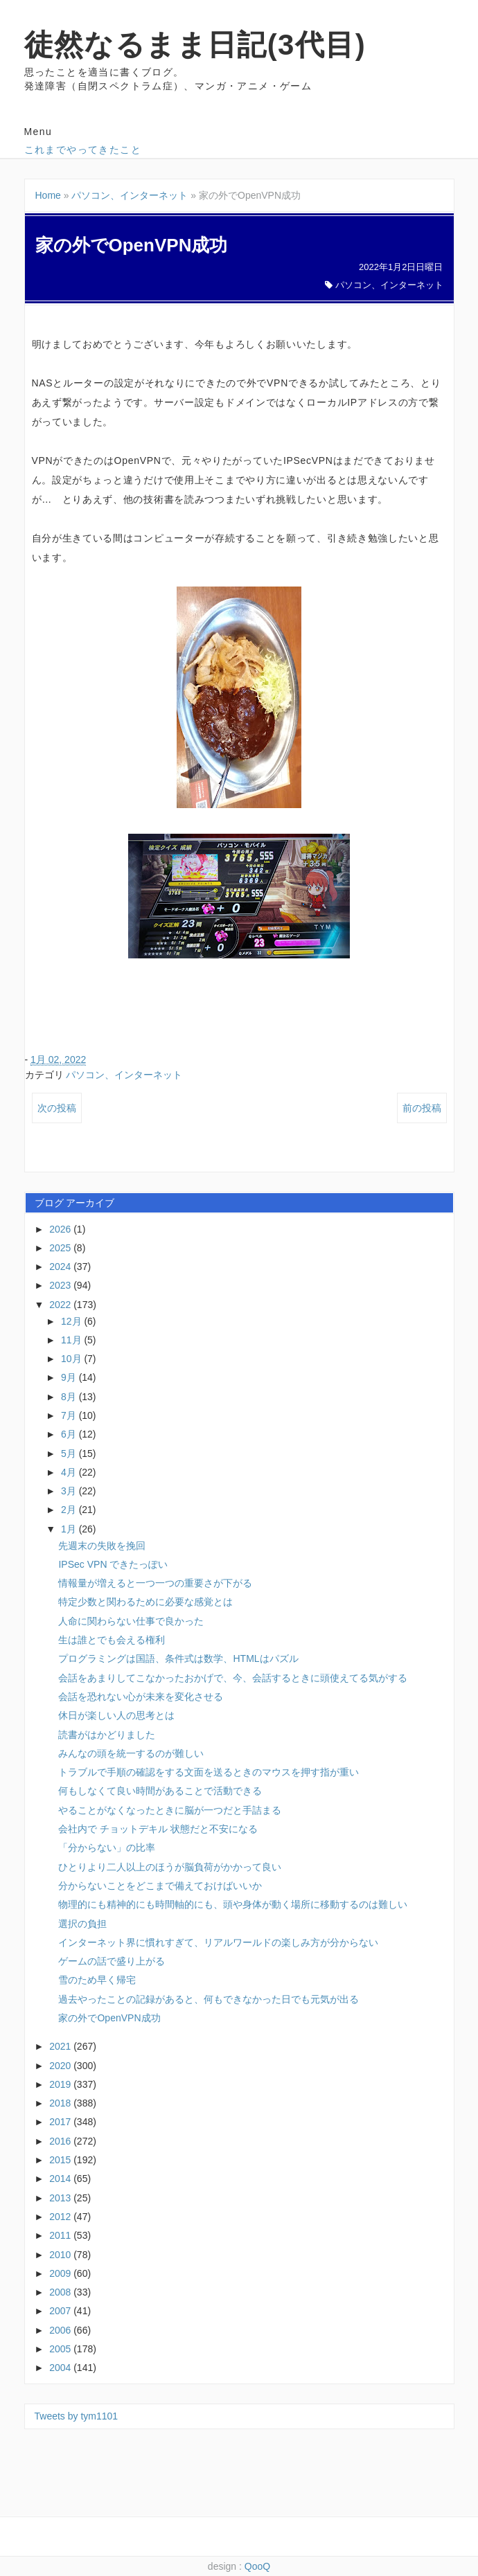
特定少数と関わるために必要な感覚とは (145, 1601)
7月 (70, 1415)
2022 (61, 1304)
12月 (72, 1321)
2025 (61, 1247)
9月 (70, 1377)
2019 (61, 2084)
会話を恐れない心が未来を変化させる (140, 1696)
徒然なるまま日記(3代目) (195, 44)
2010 (61, 2254)
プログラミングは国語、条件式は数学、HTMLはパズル (178, 1658)
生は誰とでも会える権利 (111, 1639)
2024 (61, 1266)
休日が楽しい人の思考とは (116, 1715)
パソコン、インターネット (129, 195)
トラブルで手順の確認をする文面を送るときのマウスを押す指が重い (208, 1772)
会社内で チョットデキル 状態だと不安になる (158, 1828)
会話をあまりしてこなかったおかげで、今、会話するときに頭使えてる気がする (232, 1677)
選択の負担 (82, 1923)
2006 (61, 2330)
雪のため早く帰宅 (97, 1979)
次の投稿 (56, 1107)
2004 (61, 2367)
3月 (70, 1490)
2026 (61, 1229)
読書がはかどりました (106, 1734)
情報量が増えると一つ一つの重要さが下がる (155, 1583)
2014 (61, 2178)
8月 (70, 1396)
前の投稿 (421, 1107)
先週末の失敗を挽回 (101, 1545)
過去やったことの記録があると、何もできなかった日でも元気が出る (208, 1999)
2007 (61, 2310)
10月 (72, 1358)
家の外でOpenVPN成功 (109, 2017)
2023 (61, 1285)
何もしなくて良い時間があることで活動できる (160, 1790)
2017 (61, 2121)
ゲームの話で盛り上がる (111, 1961)
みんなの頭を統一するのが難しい (131, 1753)
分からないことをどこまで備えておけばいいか (160, 1885)
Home (48, 195)
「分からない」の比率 (106, 1847)
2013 (61, 2197)
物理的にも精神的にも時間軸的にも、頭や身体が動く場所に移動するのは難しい (232, 1904)
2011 (61, 2235)
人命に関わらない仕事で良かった (131, 1621)
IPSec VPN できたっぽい (113, 1564)
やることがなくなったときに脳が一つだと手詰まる (169, 1810)
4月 (70, 1472)
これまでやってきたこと (82, 149)
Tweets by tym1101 (76, 2416)
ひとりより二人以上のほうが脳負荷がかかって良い (169, 1866)
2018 (61, 2103)
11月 (72, 1339)
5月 (70, 1453)
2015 (61, 2159)
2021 (61, 2046)
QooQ (257, 2566)
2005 (61, 2348)
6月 (70, 1434)
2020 (61, 2065)
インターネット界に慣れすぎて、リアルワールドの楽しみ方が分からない (218, 1942)
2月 (70, 1509)
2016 (61, 2141)
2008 (61, 2292)
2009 (61, 2273)
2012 (61, 2216)
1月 (70, 1529)
